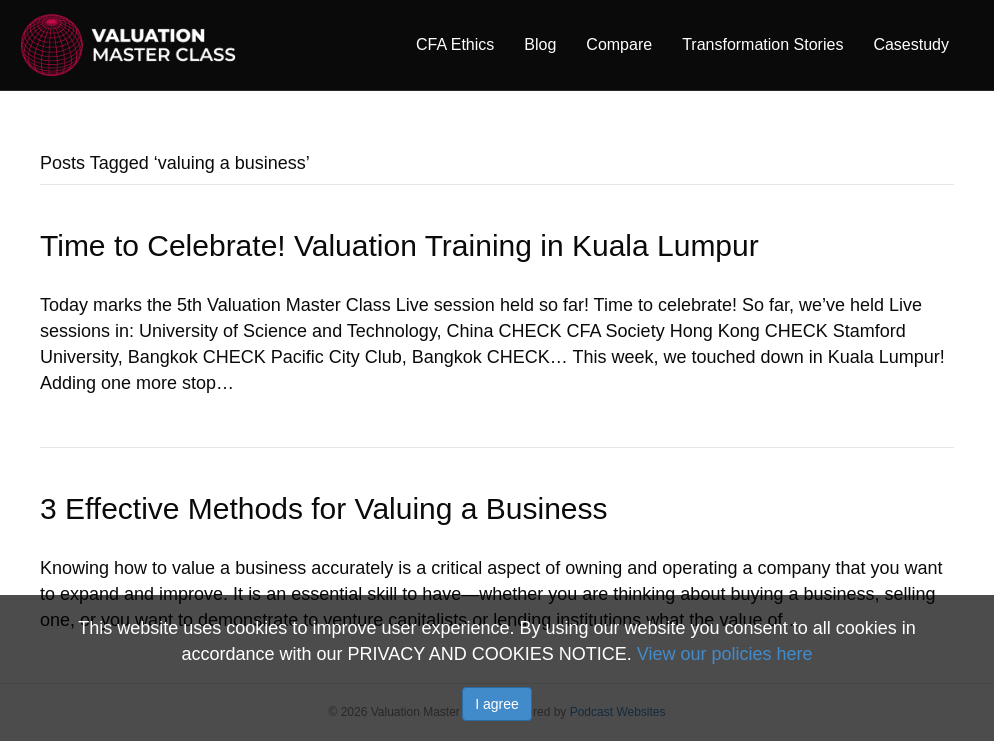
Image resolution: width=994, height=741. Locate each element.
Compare (619, 44)
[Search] (971, 44)
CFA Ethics (455, 44)
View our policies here (725, 654)
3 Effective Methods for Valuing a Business (324, 508)
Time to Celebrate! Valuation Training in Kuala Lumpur (399, 245)
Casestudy (911, 44)
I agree (497, 704)
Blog (540, 44)
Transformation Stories (762, 44)
